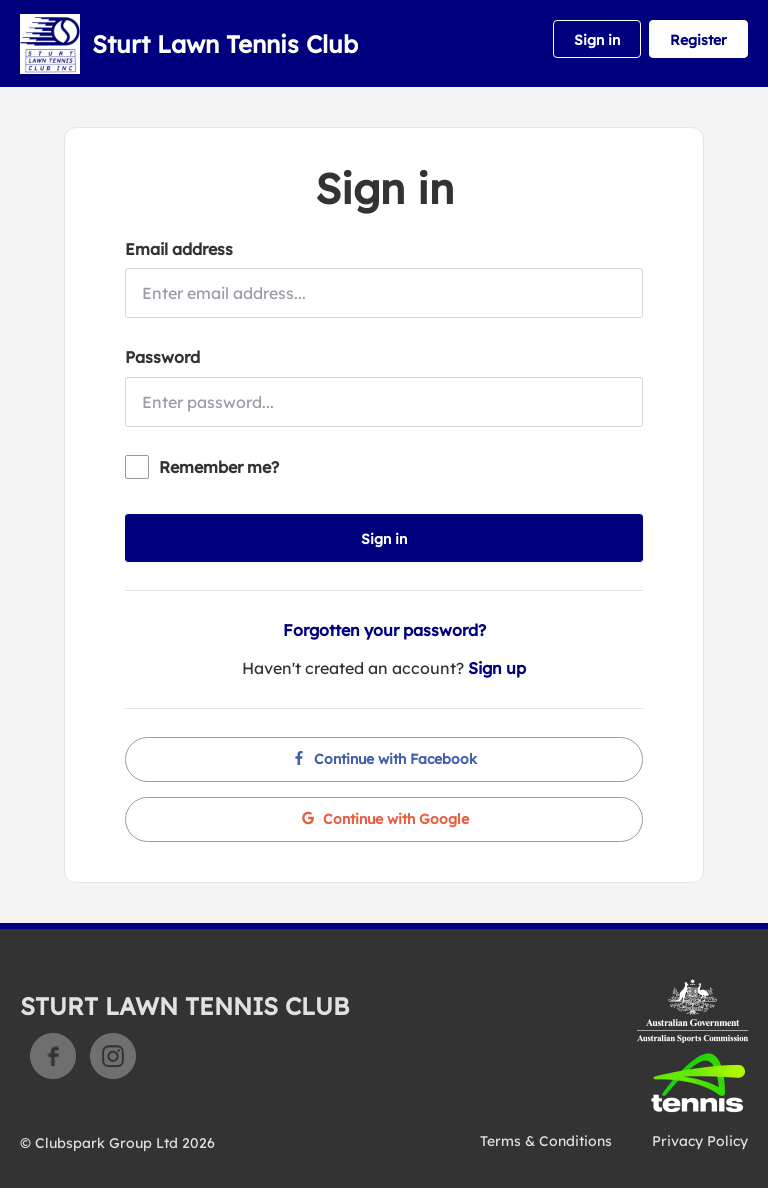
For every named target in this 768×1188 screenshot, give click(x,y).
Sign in (597, 40)
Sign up (497, 668)
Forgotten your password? (384, 630)
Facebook (53, 1056)
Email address (179, 249)
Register (698, 40)
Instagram (113, 1056)
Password (162, 357)
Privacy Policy (700, 1141)
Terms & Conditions (546, 1141)
